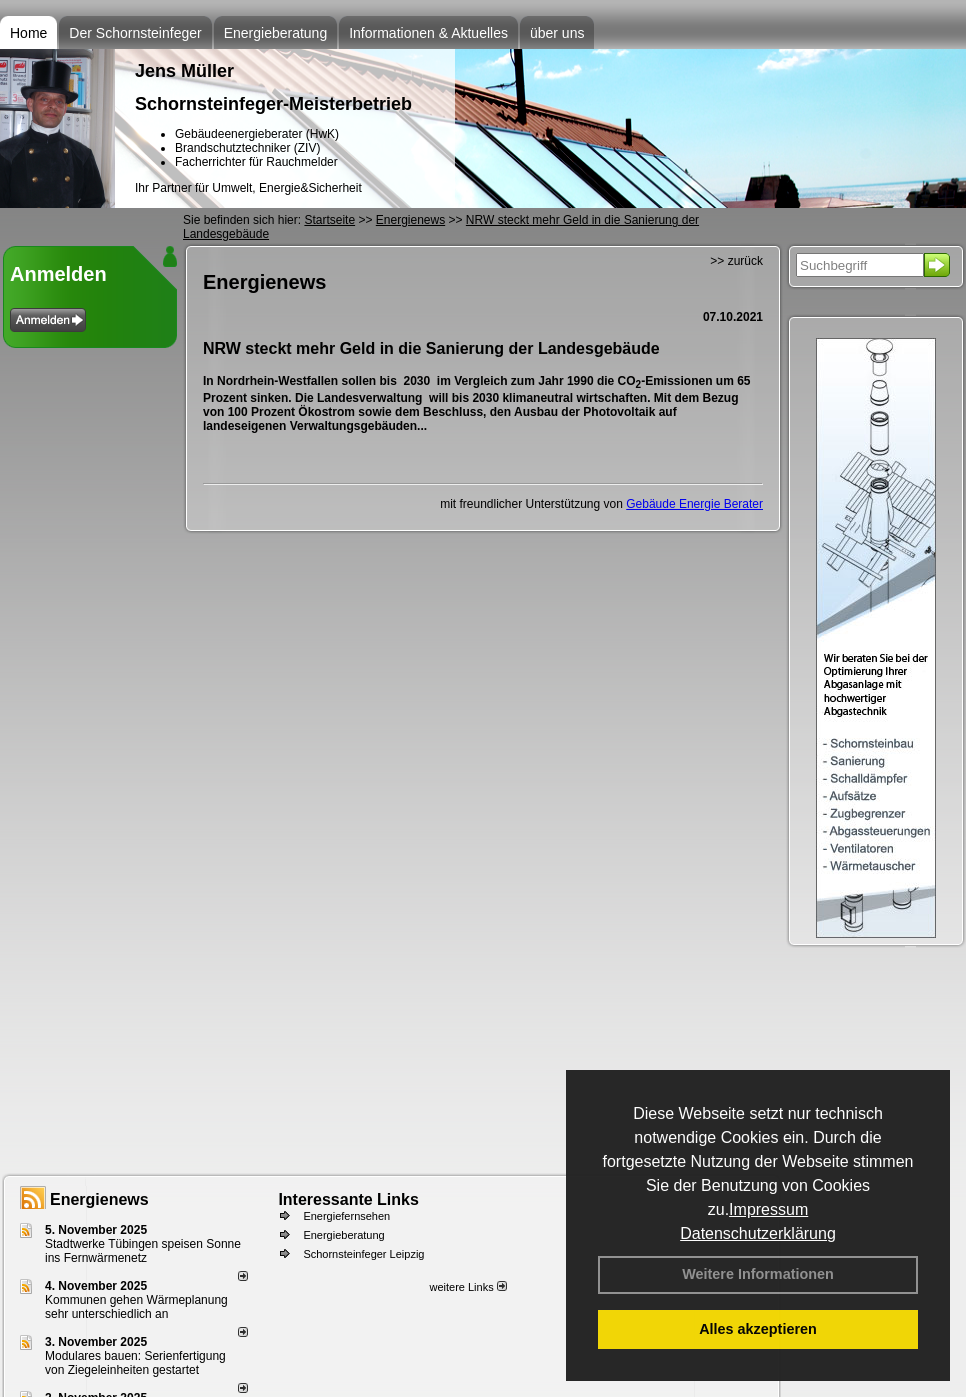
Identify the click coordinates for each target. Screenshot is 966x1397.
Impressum (768, 1209)
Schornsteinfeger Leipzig (363, 1254)
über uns (557, 33)
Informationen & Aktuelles (428, 33)
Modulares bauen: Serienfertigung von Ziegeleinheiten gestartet (135, 1363)
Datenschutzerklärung (758, 1233)
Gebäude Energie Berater (694, 504)
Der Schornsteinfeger (135, 33)
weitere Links (467, 1287)
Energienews (99, 1199)
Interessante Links (348, 1199)
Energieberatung (276, 33)
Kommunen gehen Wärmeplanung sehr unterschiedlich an (136, 1307)
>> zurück (736, 261)
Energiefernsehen (346, 1216)
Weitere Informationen (758, 1274)
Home (28, 33)
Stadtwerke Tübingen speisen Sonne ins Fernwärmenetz (143, 1251)
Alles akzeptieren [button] (758, 1329)
